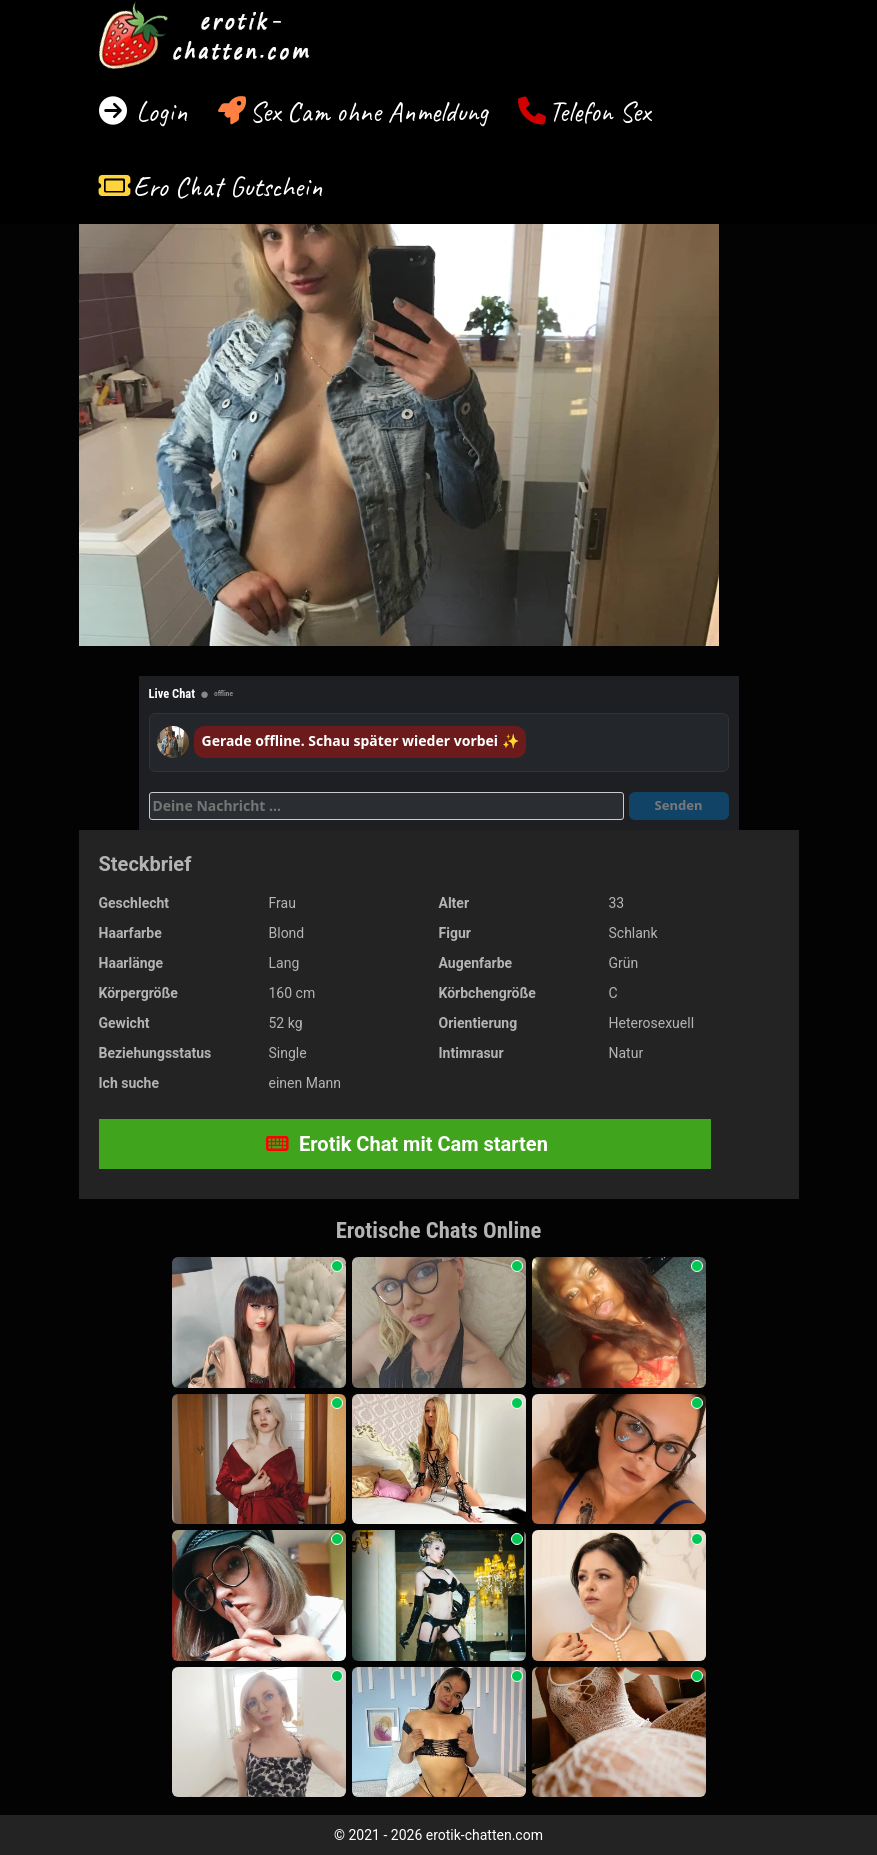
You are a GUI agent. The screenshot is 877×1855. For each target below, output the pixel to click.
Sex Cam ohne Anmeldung (368, 111)
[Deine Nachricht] (386, 806)
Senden (679, 805)
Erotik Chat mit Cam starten (407, 1144)
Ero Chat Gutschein (228, 186)
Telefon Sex (599, 111)
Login (158, 111)
